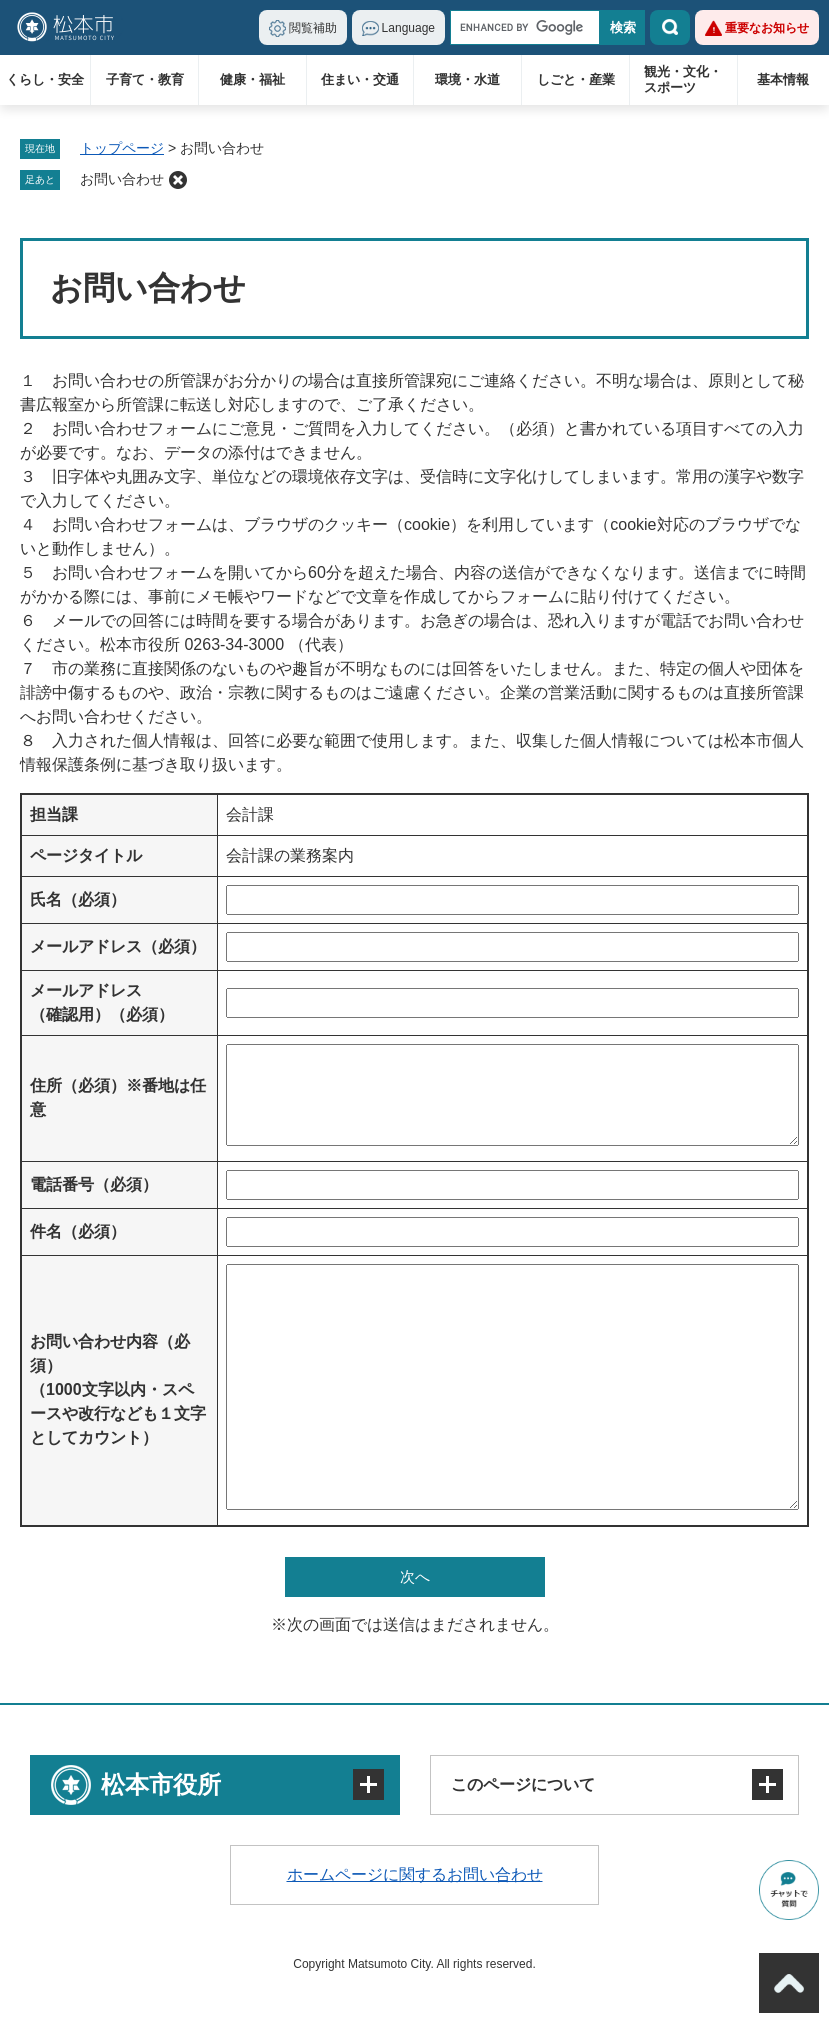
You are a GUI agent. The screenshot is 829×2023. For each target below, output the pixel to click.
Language (408, 28)
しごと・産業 (576, 79)
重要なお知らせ (767, 28)
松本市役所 (161, 1784)
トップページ (122, 148)
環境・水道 (467, 79)
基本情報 (783, 79)
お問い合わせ (122, 179)
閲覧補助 (313, 28)
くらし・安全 (45, 79)
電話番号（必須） (94, 1184)
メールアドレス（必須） (118, 946)
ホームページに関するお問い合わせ (415, 1874)
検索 (670, 27)
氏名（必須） (78, 899)
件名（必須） (78, 1231)
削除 (178, 180)
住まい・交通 (360, 79)
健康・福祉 (252, 79)
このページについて (523, 1784)
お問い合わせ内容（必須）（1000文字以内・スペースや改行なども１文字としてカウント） (118, 1389)
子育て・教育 (145, 79)
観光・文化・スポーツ (683, 79)
